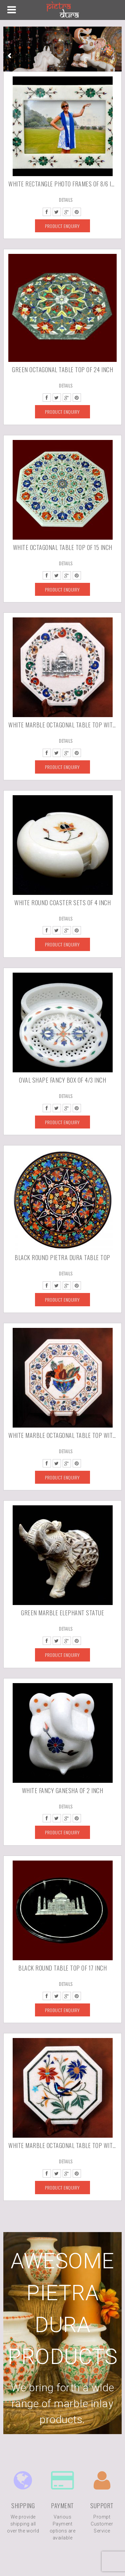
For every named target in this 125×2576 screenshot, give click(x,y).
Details (66, 199)
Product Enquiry (62, 225)
